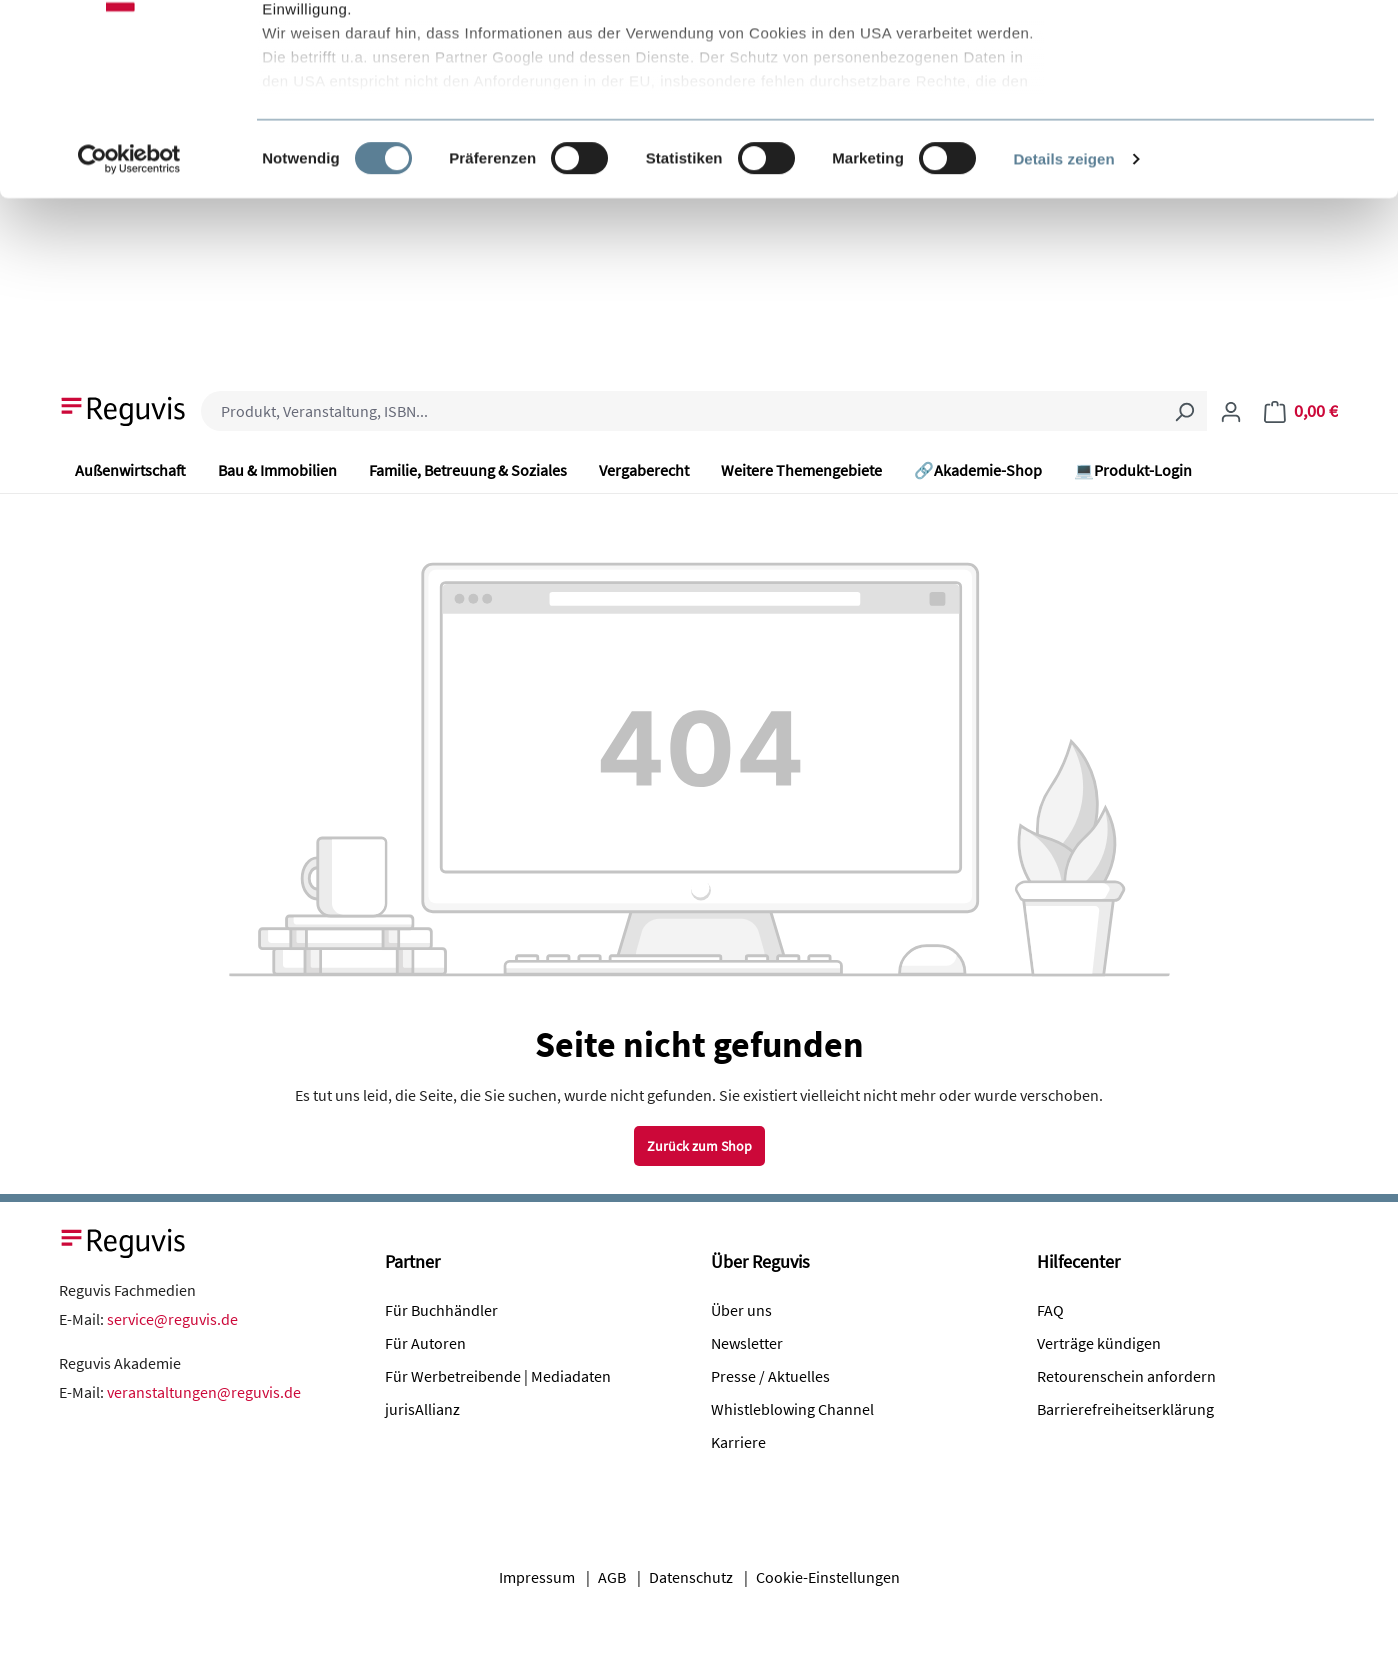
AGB (612, 1577)
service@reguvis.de (172, 1319)
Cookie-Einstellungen (828, 1577)
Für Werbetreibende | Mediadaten (498, 1376)
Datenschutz (691, 1577)
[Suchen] (1184, 411)
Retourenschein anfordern (1126, 1376)
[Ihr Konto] (1231, 411)
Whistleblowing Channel (792, 1409)
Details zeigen (1063, 319)
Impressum (537, 1577)
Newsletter (747, 1343)
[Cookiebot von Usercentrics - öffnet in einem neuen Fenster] (129, 320)
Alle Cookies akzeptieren (1231, 52)
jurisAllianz (422, 1409)
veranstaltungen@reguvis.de (204, 1392)
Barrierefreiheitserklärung (1125, 1409)
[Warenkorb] (1301, 411)
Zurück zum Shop (699, 1146)
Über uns (741, 1310)
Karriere (738, 1442)
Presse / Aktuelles (770, 1376)
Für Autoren (425, 1343)
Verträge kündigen (1099, 1343)
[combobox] (681, 411)
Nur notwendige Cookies (1231, 118)
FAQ (1050, 1310)
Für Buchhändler (441, 1310)
